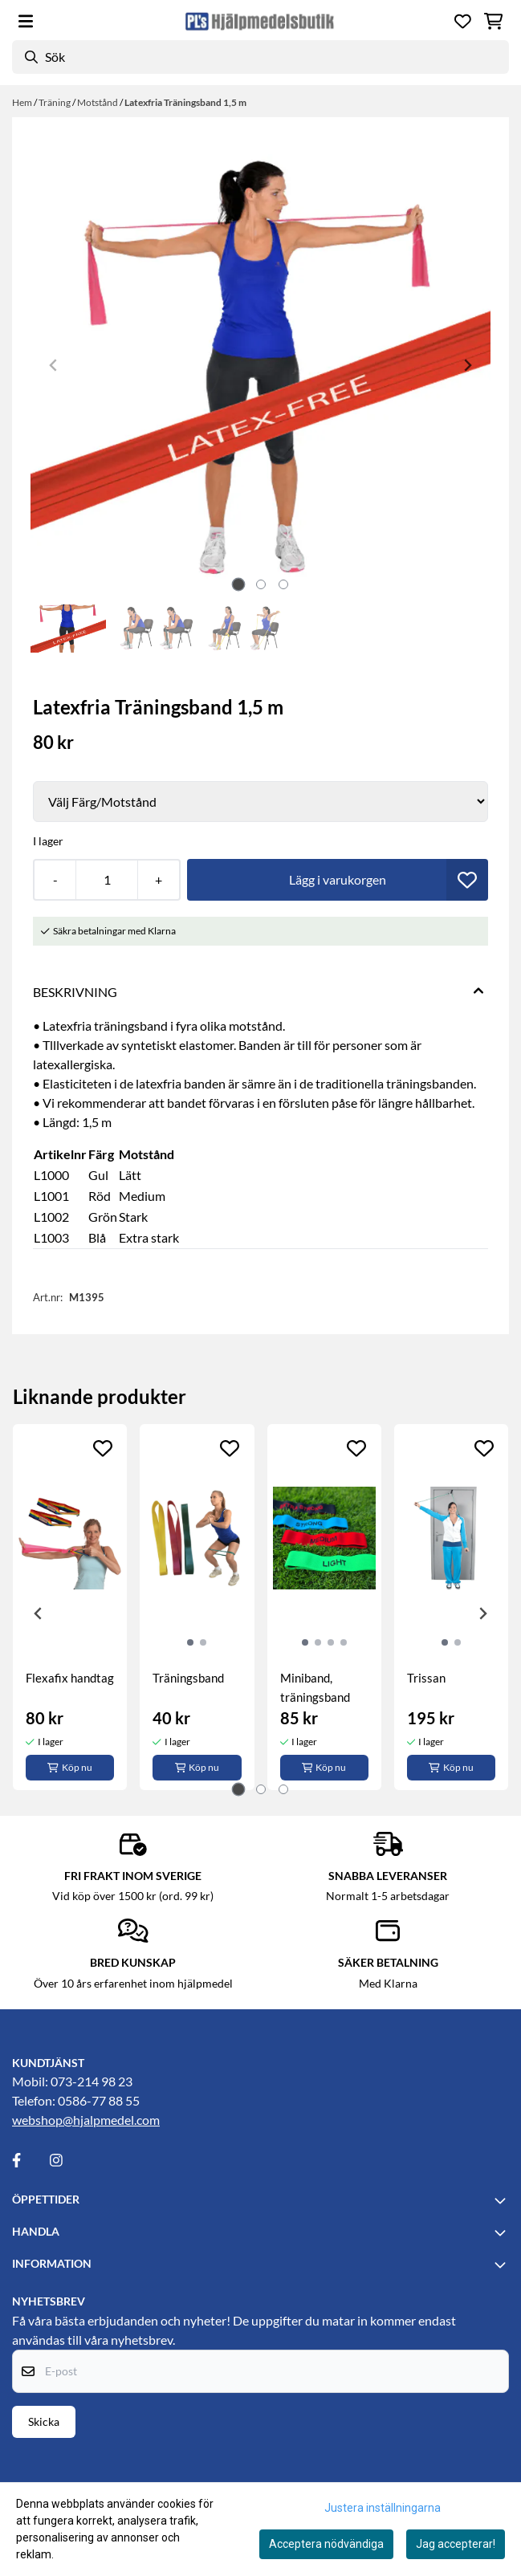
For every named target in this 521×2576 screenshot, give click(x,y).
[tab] (238, 584)
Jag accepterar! (455, 2543)
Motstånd (98, 102)
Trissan (426, 1678)
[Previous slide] (54, 365)
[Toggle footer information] (502, 2200)
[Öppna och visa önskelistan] (463, 21)
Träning (55, 102)
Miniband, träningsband (315, 1687)
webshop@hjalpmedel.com (86, 2119)
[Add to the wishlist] (102, 1448)
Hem (23, 102)
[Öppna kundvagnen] (493, 21)
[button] (467, 879)
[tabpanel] (70, 1607)
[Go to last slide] (38, 1613)
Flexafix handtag (70, 1678)
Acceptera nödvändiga (326, 2543)
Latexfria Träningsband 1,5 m (185, 102)
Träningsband (188, 1678)
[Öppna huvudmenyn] (25, 21)
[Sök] (260, 57)
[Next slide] (467, 365)
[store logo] (260, 21)
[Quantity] (106, 880)
